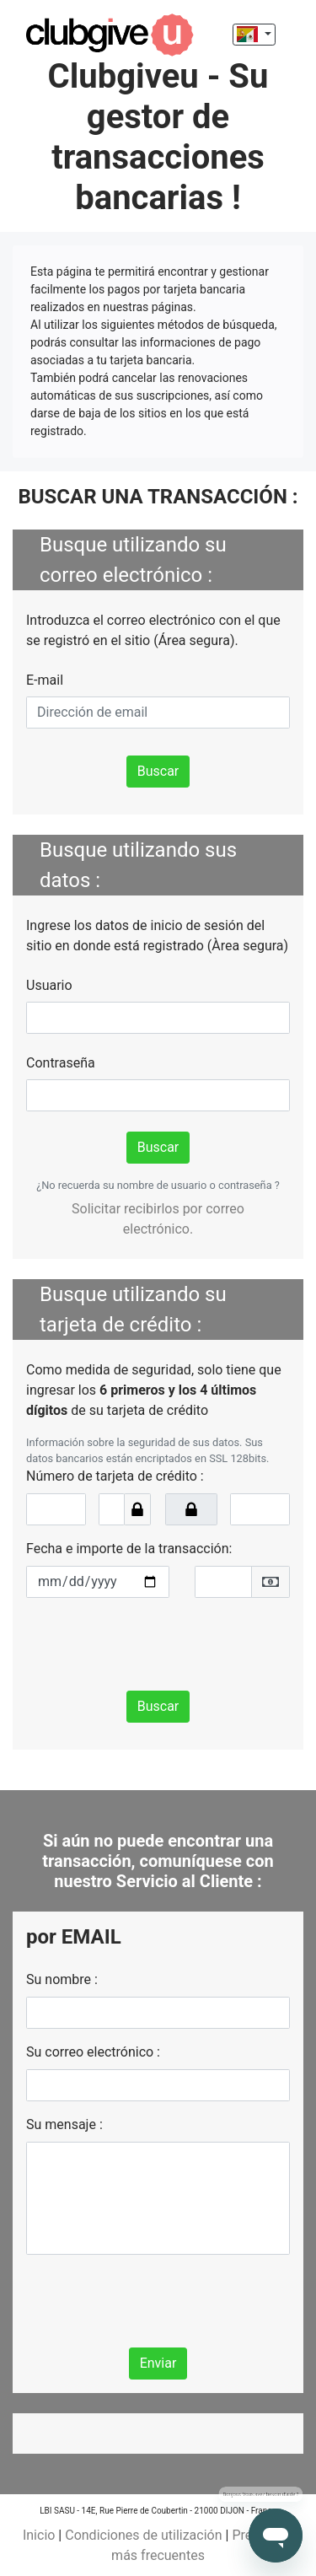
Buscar (158, 771)
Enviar (158, 2363)
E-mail (44, 680)
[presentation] (154, 1644)
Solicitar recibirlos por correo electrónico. (158, 1219)
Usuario (49, 985)
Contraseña (60, 1063)
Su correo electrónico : (93, 2052)
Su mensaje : (64, 2124)
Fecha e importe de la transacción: (129, 1549)
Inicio (39, 2535)
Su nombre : (62, 1979)
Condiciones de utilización (143, 2535)
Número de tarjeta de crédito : (115, 1476)
